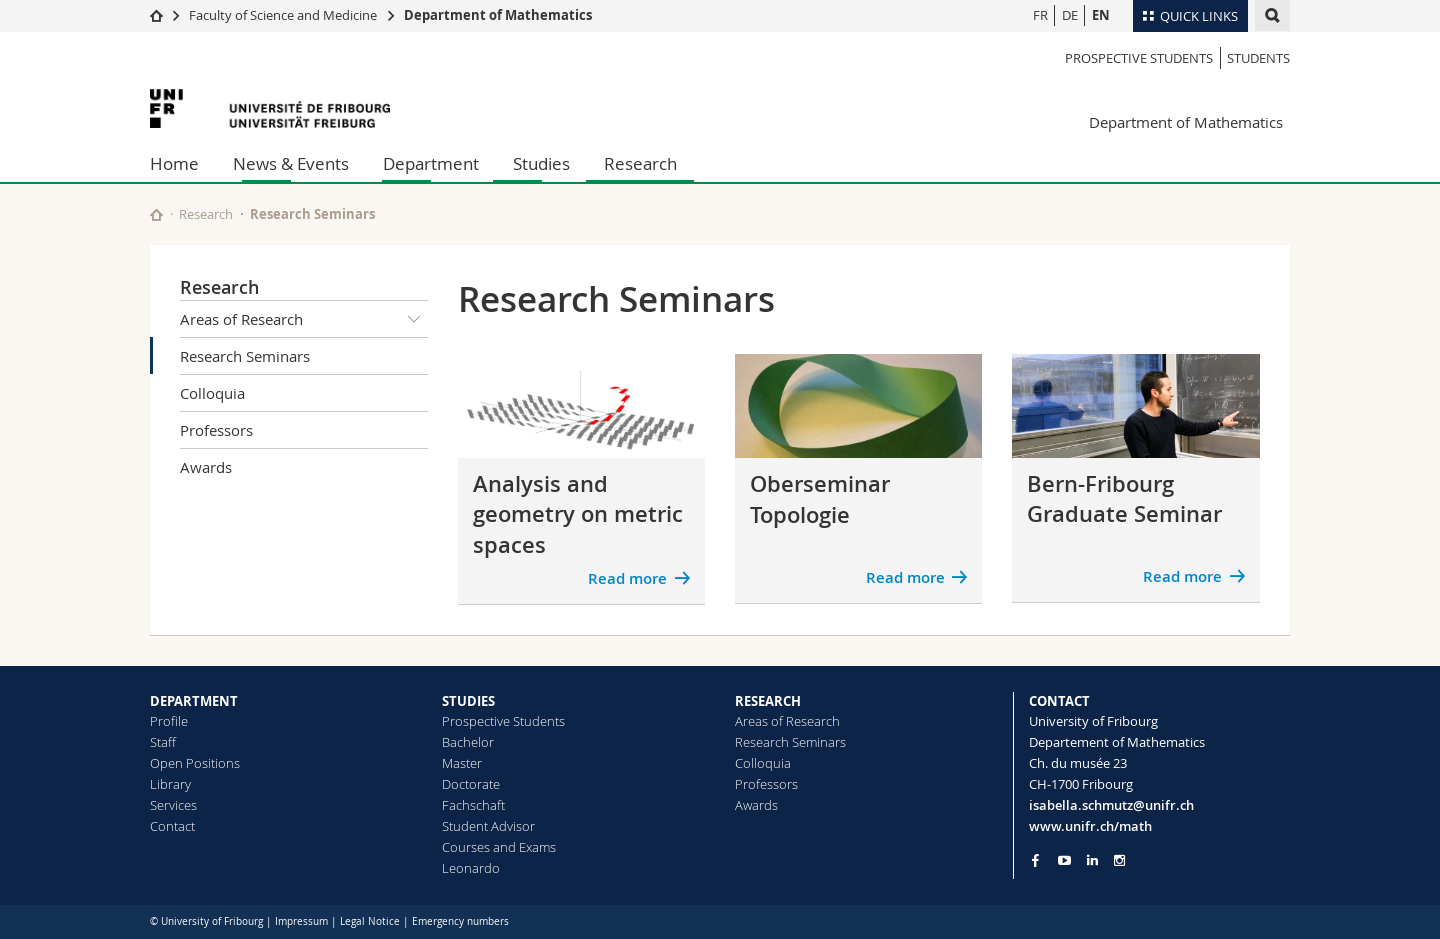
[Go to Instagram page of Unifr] (1119, 860)
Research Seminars (245, 356)
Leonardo (471, 868)
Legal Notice (370, 921)
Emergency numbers (460, 921)
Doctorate (471, 784)
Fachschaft (473, 805)
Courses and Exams (499, 847)
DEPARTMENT (194, 701)
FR (1040, 15)
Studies (541, 163)
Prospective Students (1139, 58)
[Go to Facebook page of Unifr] (1035, 860)
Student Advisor (488, 826)
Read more (627, 578)
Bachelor (468, 742)
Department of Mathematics (498, 15)
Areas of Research (304, 319)
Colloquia (212, 393)
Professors (216, 430)
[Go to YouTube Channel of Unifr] (1064, 860)
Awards (206, 467)
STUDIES (468, 701)
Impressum (301, 921)
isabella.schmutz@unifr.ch (1111, 805)
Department (431, 163)
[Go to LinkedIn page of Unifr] (1092, 860)
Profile (169, 721)
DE (1070, 15)
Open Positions (195, 763)
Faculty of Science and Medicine (283, 15)
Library (170, 784)
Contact (172, 826)
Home (174, 163)
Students (1258, 58)
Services (173, 805)
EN (1101, 15)
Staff (163, 742)
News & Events (291, 163)
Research (640, 163)
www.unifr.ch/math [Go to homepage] (1090, 826)
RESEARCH (768, 701)
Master (462, 763)
